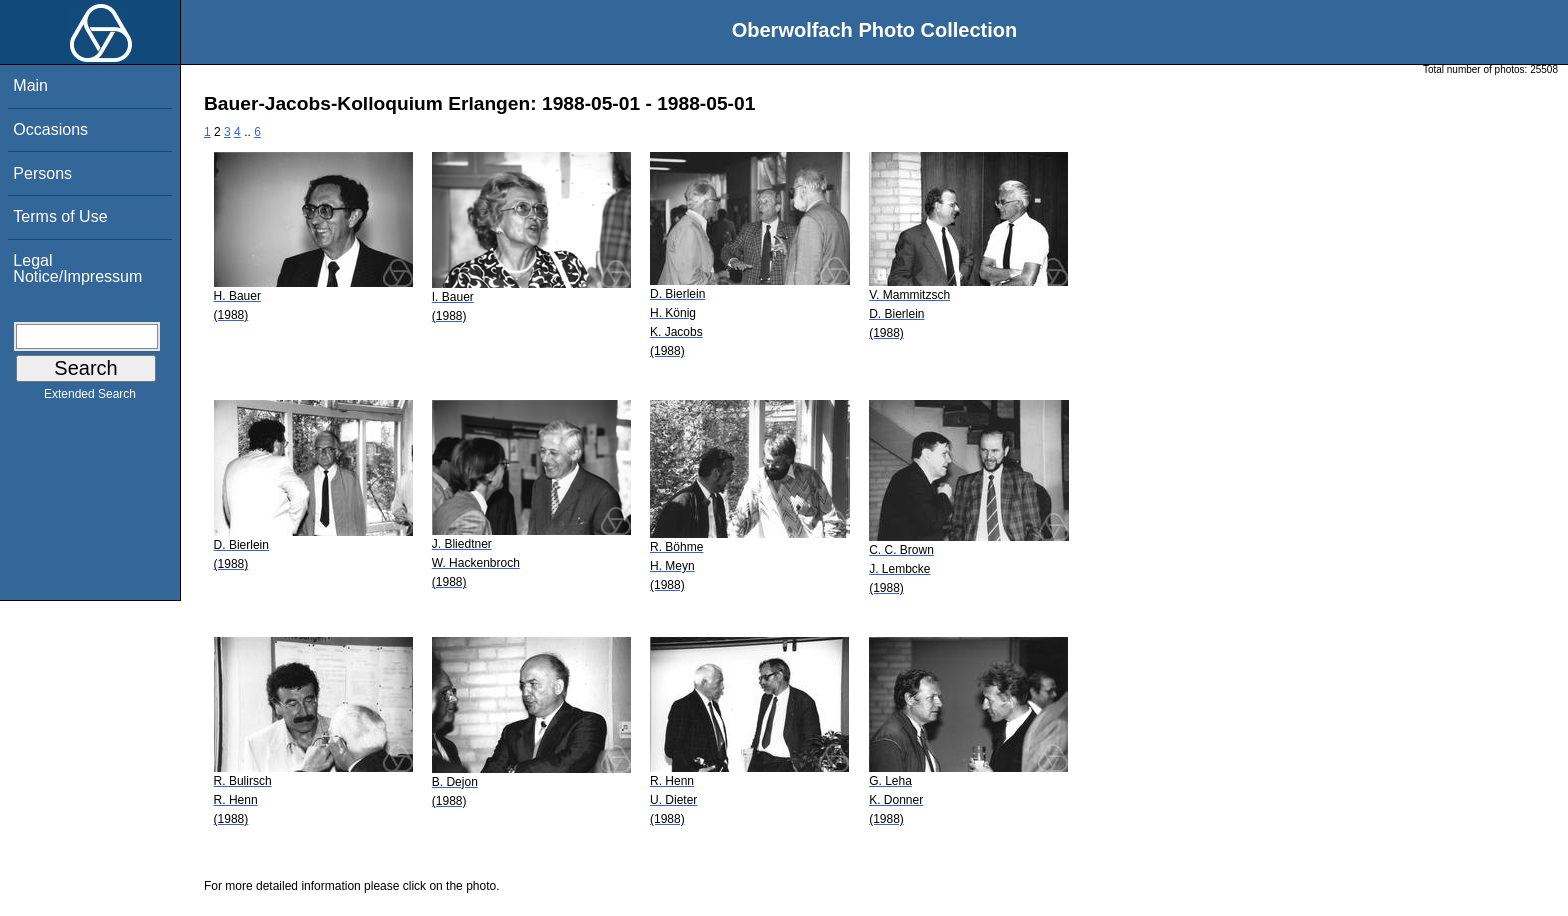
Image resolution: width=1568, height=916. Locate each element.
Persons (42, 173)
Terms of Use (60, 216)
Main (30, 85)
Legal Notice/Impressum (77, 268)
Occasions (50, 129)
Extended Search (90, 398)
